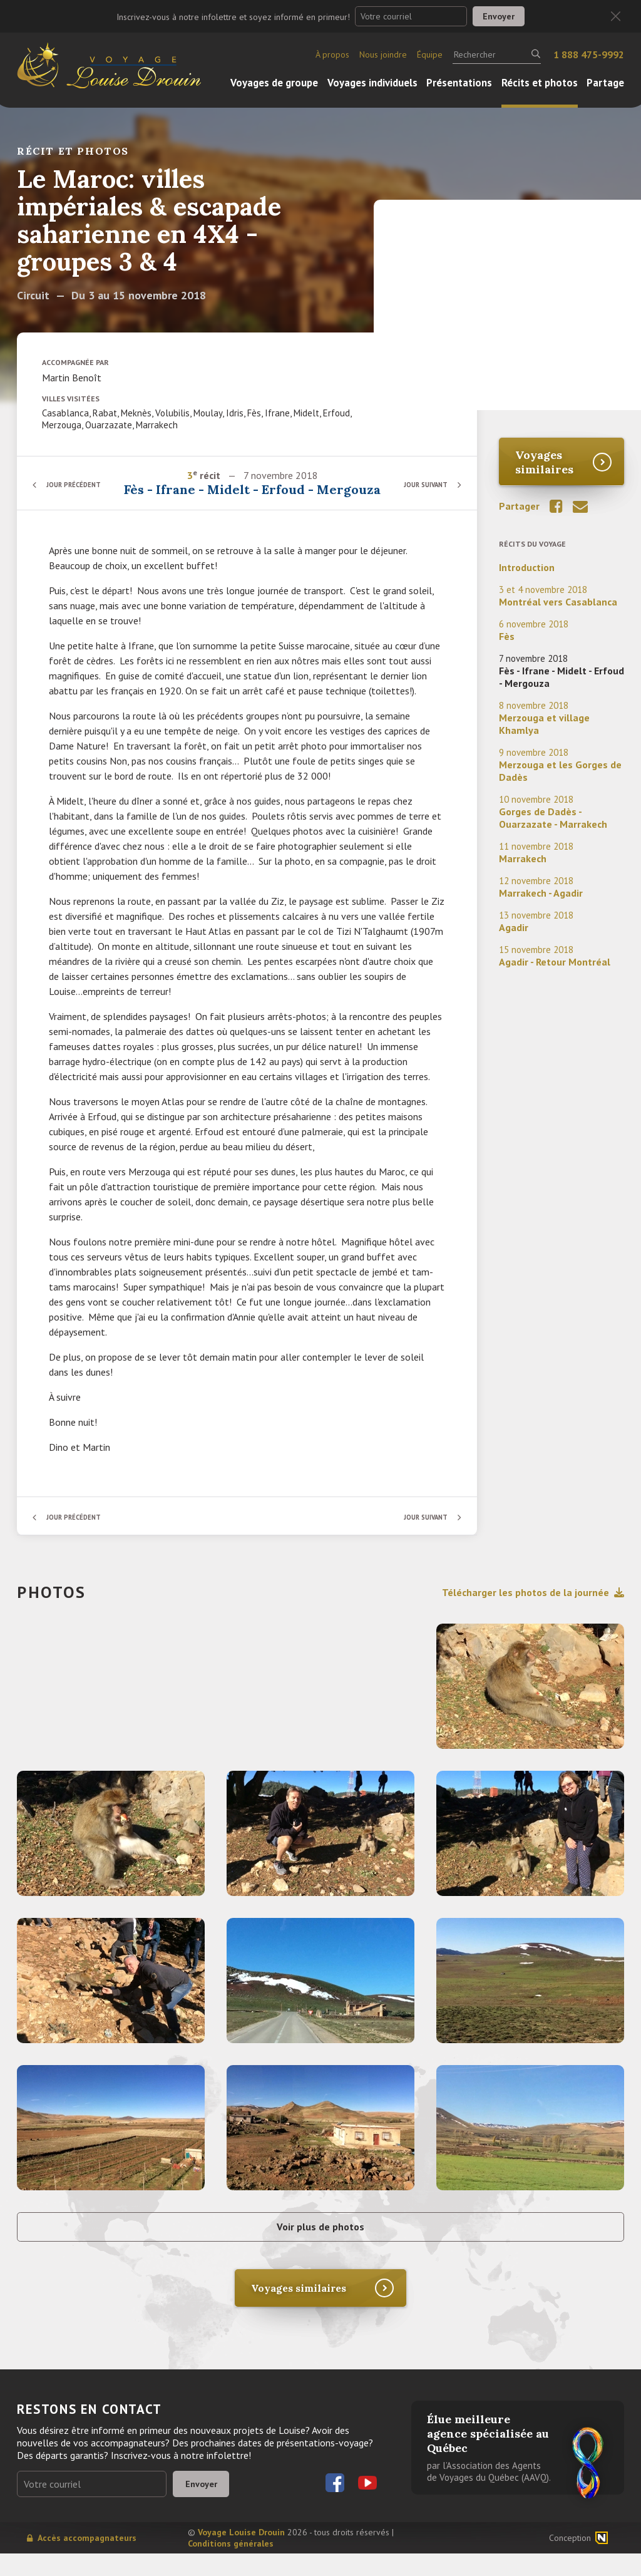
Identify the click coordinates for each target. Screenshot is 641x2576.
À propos (332, 54)
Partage (605, 83)
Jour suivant (420, 492)
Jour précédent (79, 492)
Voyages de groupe (274, 83)
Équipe (430, 54)
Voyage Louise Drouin (241, 2554)
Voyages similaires (544, 462)
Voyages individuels (372, 83)
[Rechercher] (497, 54)
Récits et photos (539, 83)
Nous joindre (383, 54)
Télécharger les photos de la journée (533, 1608)
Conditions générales (231, 2566)
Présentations (459, 83)
